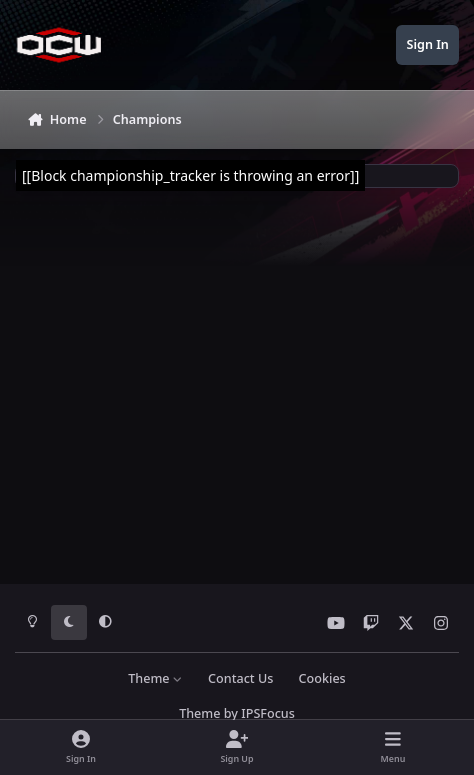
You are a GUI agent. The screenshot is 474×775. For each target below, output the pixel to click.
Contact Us (240, 678)
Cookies (322, 678)
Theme (155, 678)
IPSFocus (268, 713)
